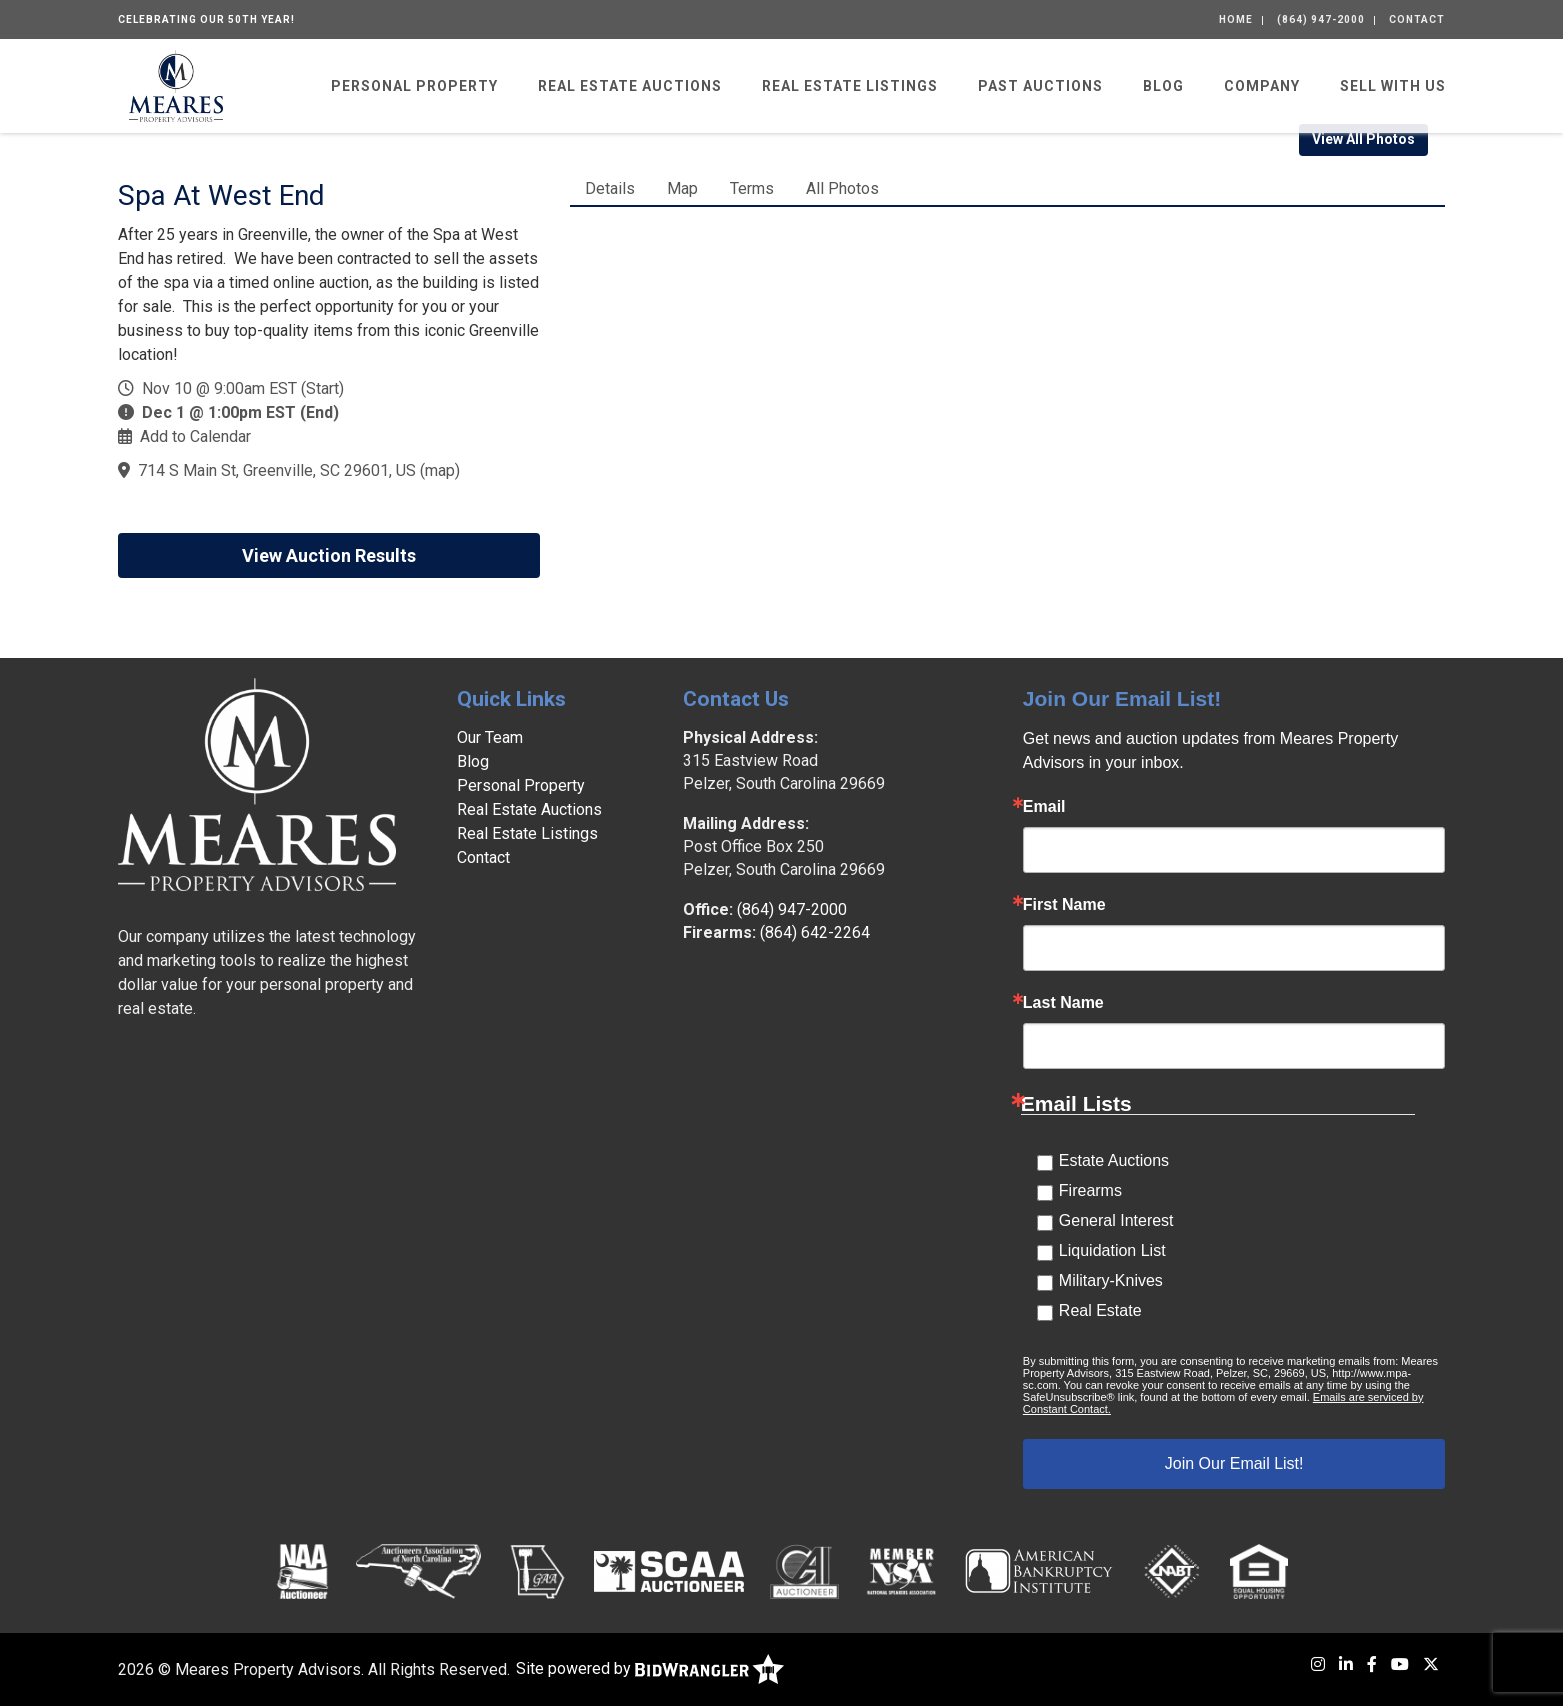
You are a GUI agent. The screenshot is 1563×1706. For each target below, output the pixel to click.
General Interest (1116, 1220)
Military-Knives (1111, 1280)
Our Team (490, 737)
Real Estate (1100, 1310)
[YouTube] (1400, 1664)
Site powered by (650, 1668)
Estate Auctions (1114, 1160)
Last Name (1063, 1003)
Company (1262, 86)
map (440, 470)
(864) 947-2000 (1321, 19)
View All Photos (1363, 139)
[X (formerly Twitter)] (1431, 1664)
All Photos (842, 188)
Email (1044, 807)
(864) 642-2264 (815, 932)
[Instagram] (1318, 1664)
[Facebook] (1372, 1664)
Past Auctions (1040, 86)
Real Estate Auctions (630, 86)
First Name (1064, 905)
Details (610, 188)
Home (1236, 19)
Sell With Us (1393, 86)
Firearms (1090, 1190)
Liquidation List (1112, 1250)
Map (682, 188)
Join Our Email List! (1234, 1463)
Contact (1417, 19)
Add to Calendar (195, 436)
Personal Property (414, 86)
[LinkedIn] (1346, 1664)
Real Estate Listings (850, 86)
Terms (752, 188)
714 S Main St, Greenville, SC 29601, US (277, 470)
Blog (1163, 86)
